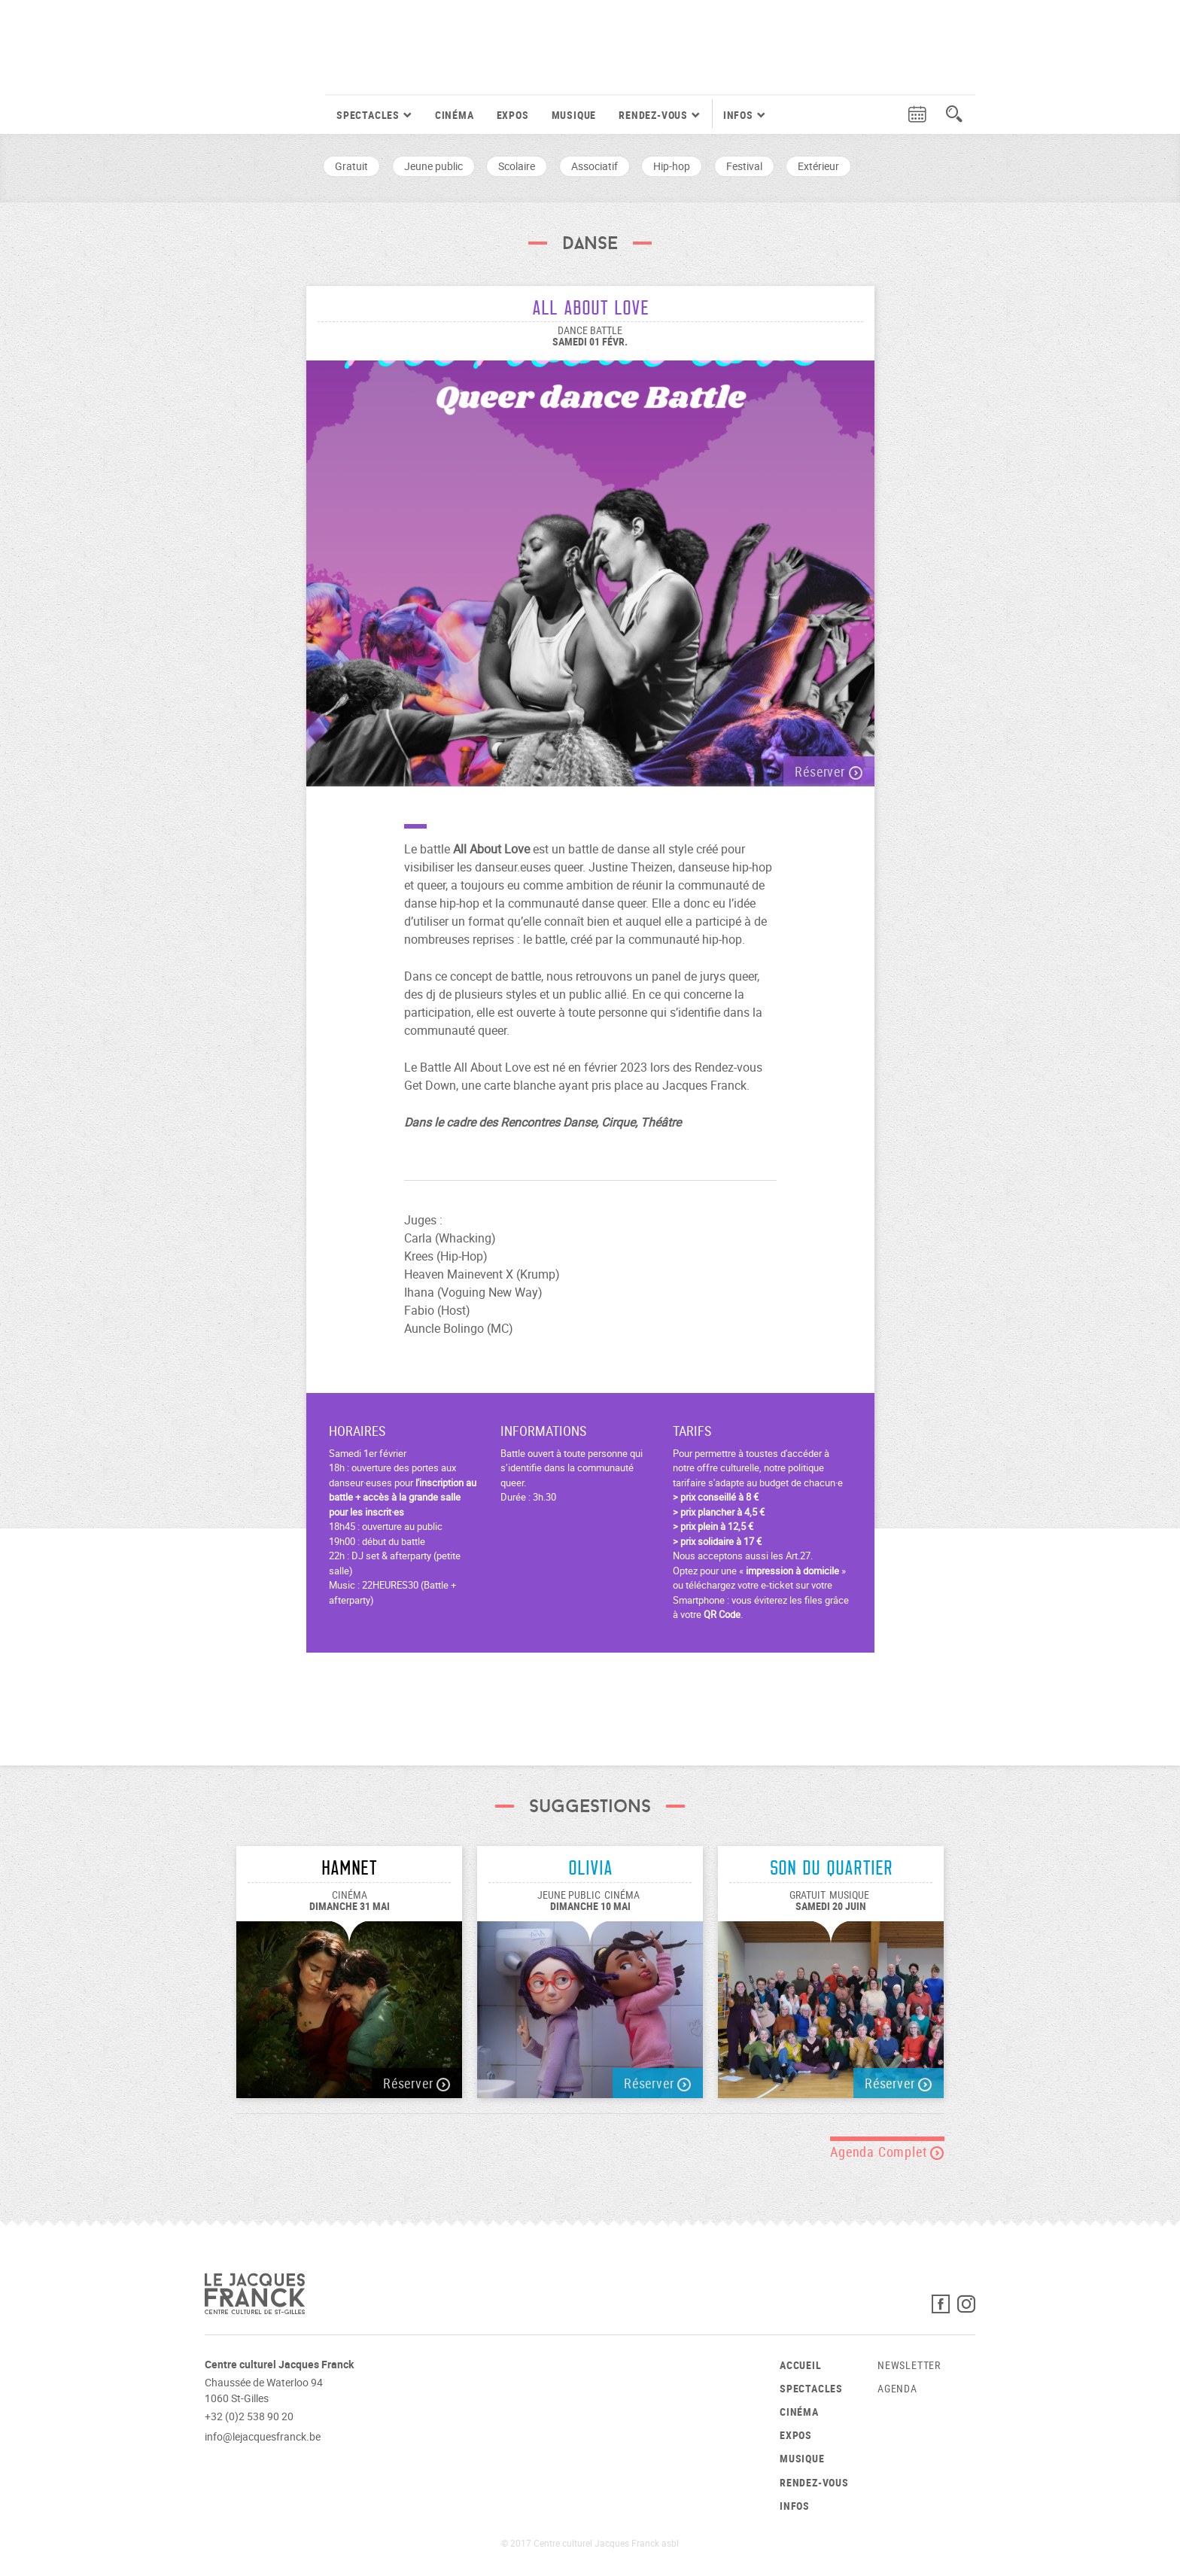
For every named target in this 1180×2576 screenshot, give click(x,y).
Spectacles (811, 2388)
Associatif (594, 166)
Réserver (828, 771)
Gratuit (351, 166)
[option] (590, 565)
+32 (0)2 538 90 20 (249, 2416)
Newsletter (909, 2365)
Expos (513, 115)
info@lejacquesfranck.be (263, 2436)
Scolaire (516, 166)
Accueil (801, 2365)
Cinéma (454, 115)
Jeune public (433, 166)
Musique (574, 115)
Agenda (897, 2388)
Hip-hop (671, 166)
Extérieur (818, 166)
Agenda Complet (887, 2152)
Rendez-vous (814, 2482)
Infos (795, 2505)
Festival (744, 166)
